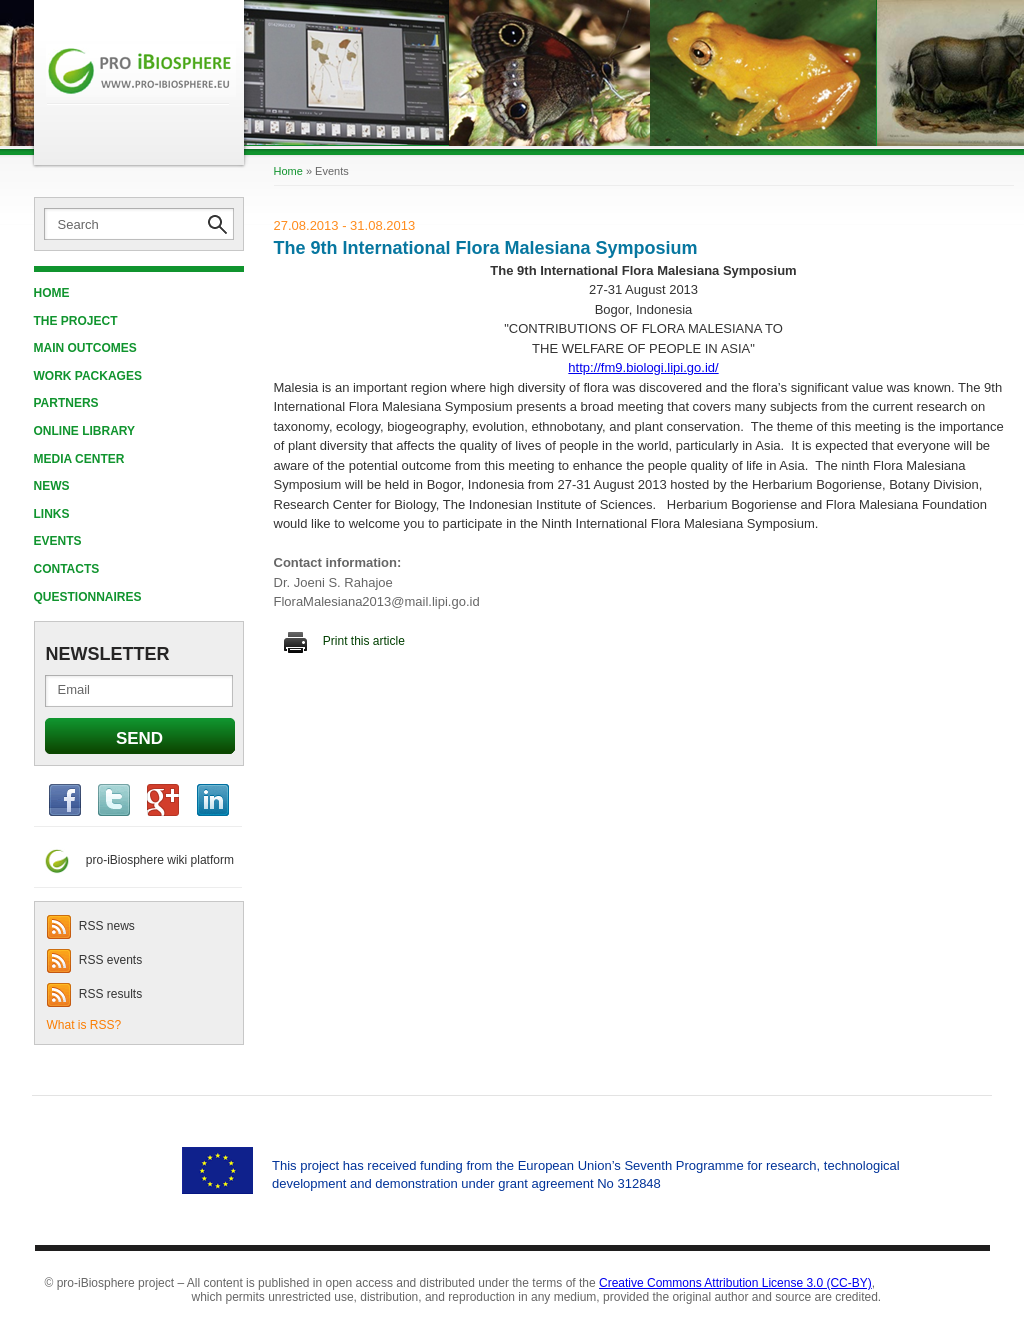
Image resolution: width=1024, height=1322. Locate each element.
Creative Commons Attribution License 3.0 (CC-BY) (735, 1283)
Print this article (344, 641)
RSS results (95, 994)
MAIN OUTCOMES (85, 348)
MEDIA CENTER (79, 459)
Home (52, 293)
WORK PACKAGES (88, 376)
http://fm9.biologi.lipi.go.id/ (643, 367)
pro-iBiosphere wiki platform (134, 860)
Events (332, 171)
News (52, 486)
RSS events (95, 960)
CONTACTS (67, 569)
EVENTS (58, 541)
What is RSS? (84, 1025)
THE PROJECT (76, 321)
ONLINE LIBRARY (85, 431)
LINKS (52, 514)
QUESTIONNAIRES (88, 597)
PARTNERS (66, 403)
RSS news (91, 926)
